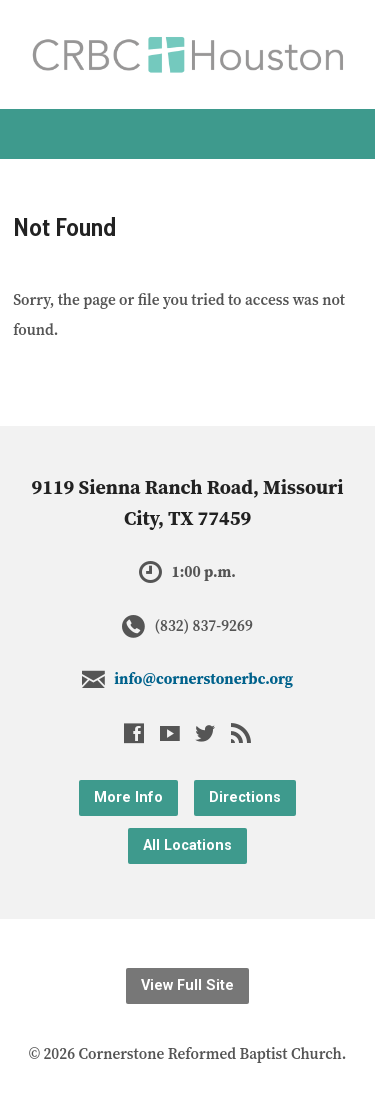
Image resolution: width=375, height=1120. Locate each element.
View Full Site (187, 985)
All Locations (187, 845)
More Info (128, 797)
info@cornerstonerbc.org (203, 678)
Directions (245, 797)
